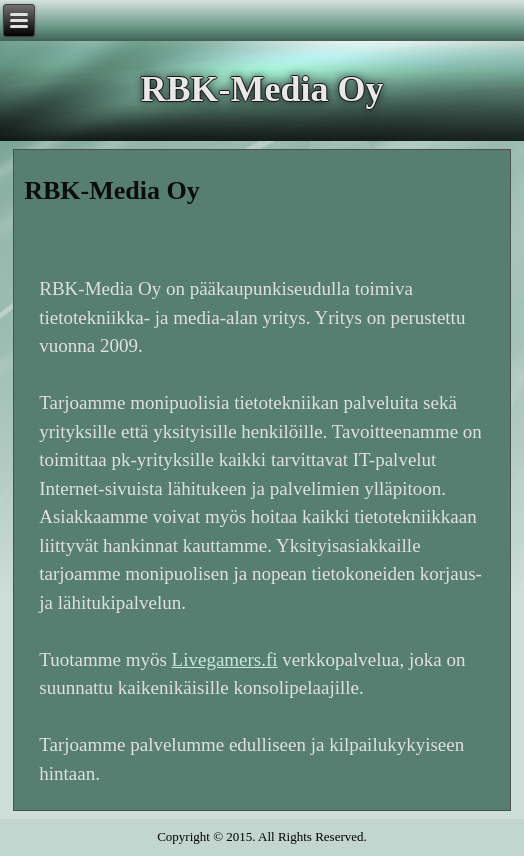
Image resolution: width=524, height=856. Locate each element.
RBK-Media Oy (262, 89)
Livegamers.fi (225, 659)
